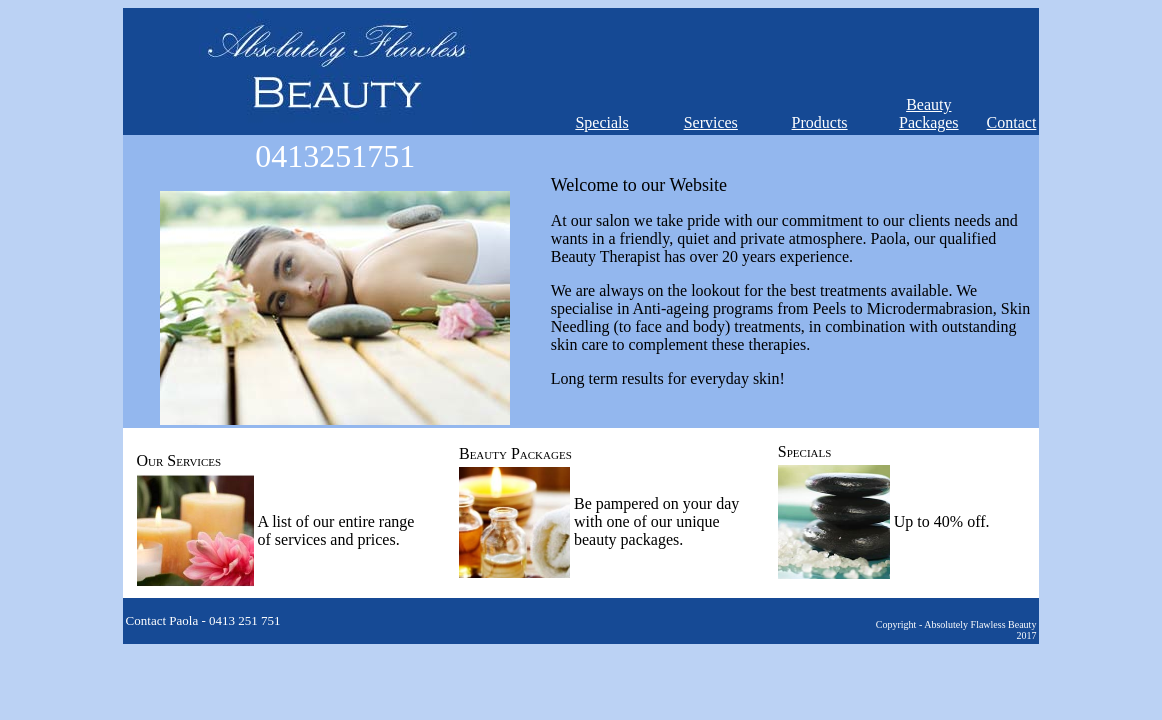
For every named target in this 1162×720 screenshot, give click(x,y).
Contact (1012, 122)
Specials (601, 122)
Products (820, 122)
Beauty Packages (929, 113)
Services (711, 122)
